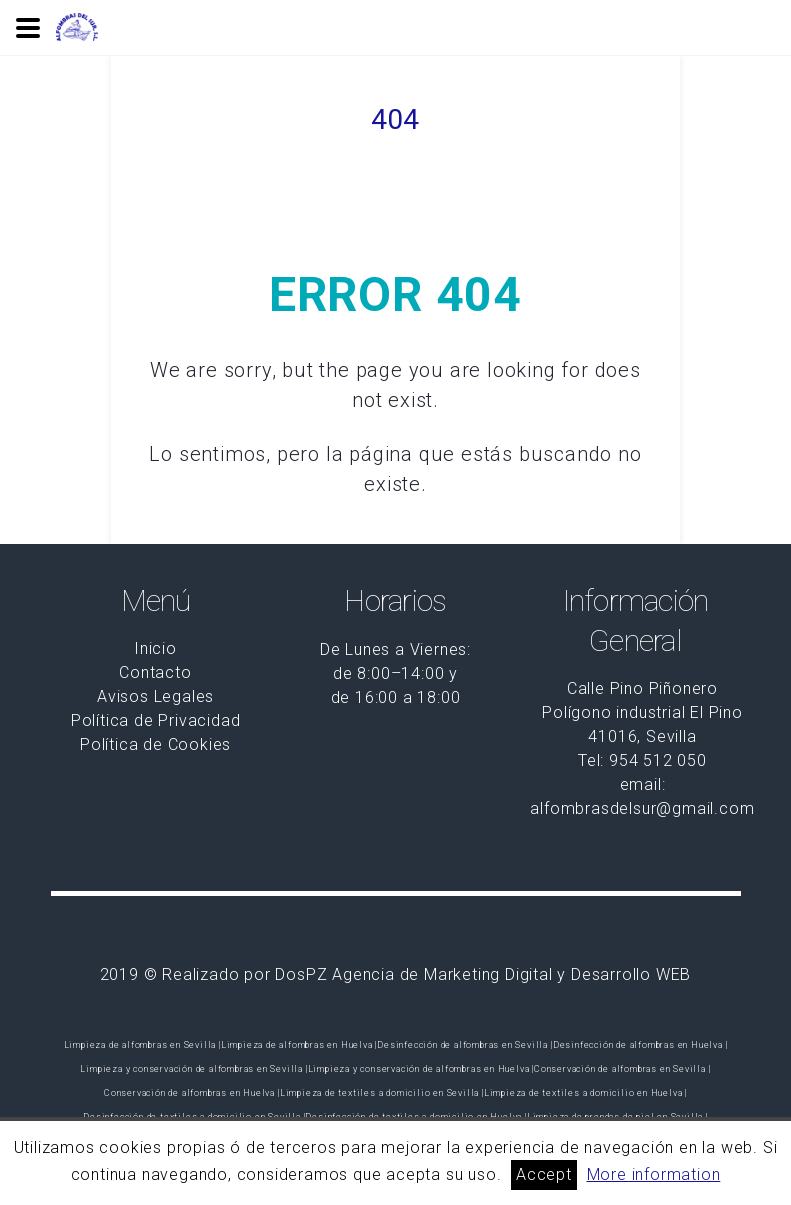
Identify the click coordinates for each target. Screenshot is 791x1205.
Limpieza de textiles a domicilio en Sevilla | (382, 1093)
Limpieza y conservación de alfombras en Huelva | (421, 1069)
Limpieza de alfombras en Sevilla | (142, 1045)
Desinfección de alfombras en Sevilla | (464, 1045)
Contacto (155, 672)
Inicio (155, 648)
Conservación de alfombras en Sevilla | (622, 1069)
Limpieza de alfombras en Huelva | (299, 1045)
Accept (544, 1174)
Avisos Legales (155, 696)
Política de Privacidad (156, 720)
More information (654, 1174)
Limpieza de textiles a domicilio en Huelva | (585, 1093)
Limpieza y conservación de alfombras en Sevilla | (193, 1069)
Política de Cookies (155, 744)
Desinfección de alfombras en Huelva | (640, 1045)
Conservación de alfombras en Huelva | (192, 1093)
